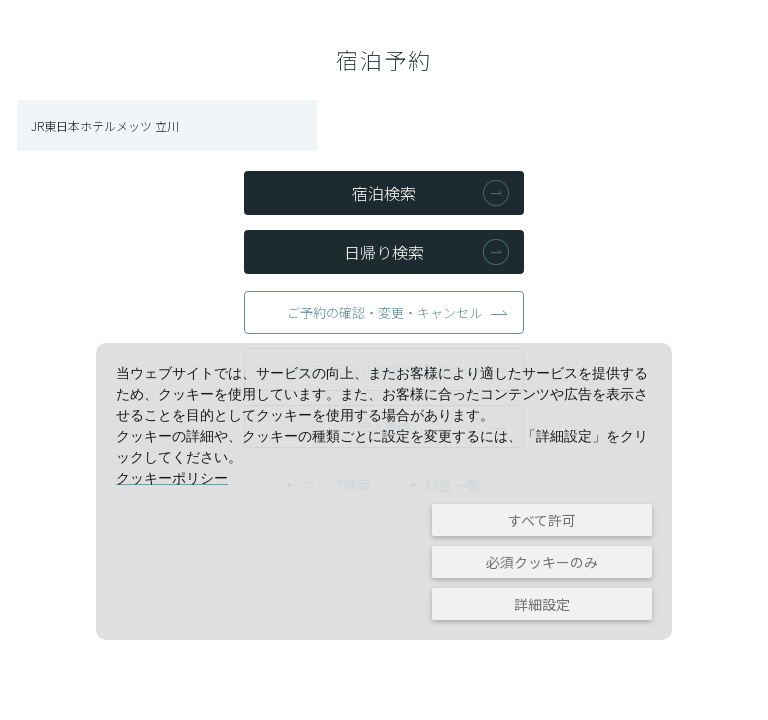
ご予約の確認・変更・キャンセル (384, 312)
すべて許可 (542, 520)
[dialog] (384, 491)
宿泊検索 (384, 193)
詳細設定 (542, 604)
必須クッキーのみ (542, 562)
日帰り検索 (384, 252)
